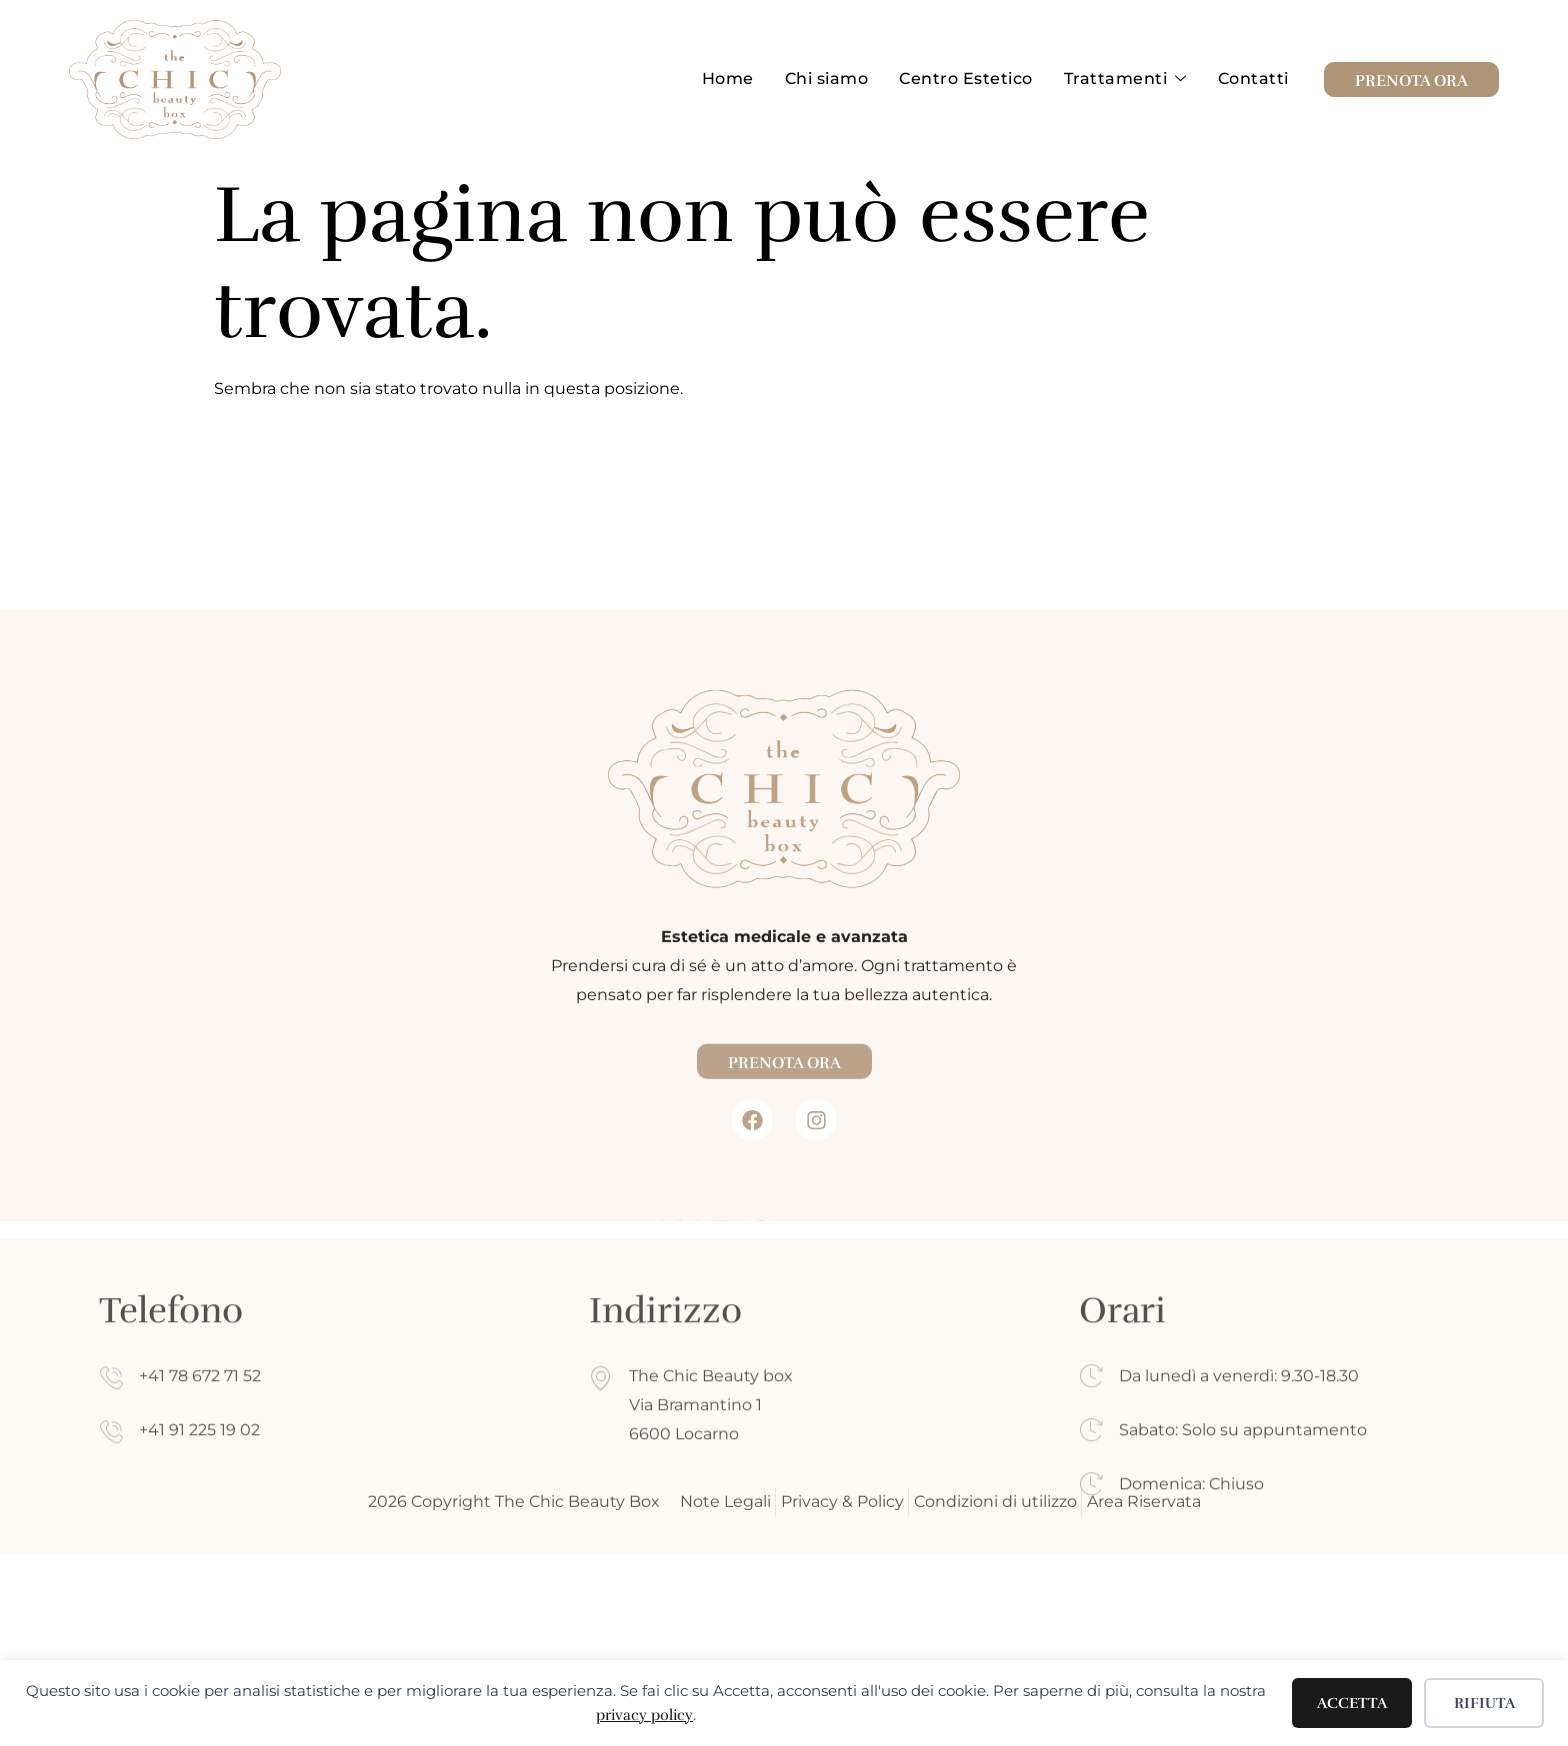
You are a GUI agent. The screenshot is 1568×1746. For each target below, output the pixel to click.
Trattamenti (1126, 79)
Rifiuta (1484, 1703)
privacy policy (644, 1715)
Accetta (1352, 1703)
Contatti (1253, 78)
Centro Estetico (969, 78)
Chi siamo (830, 78)
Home (732, 78)
